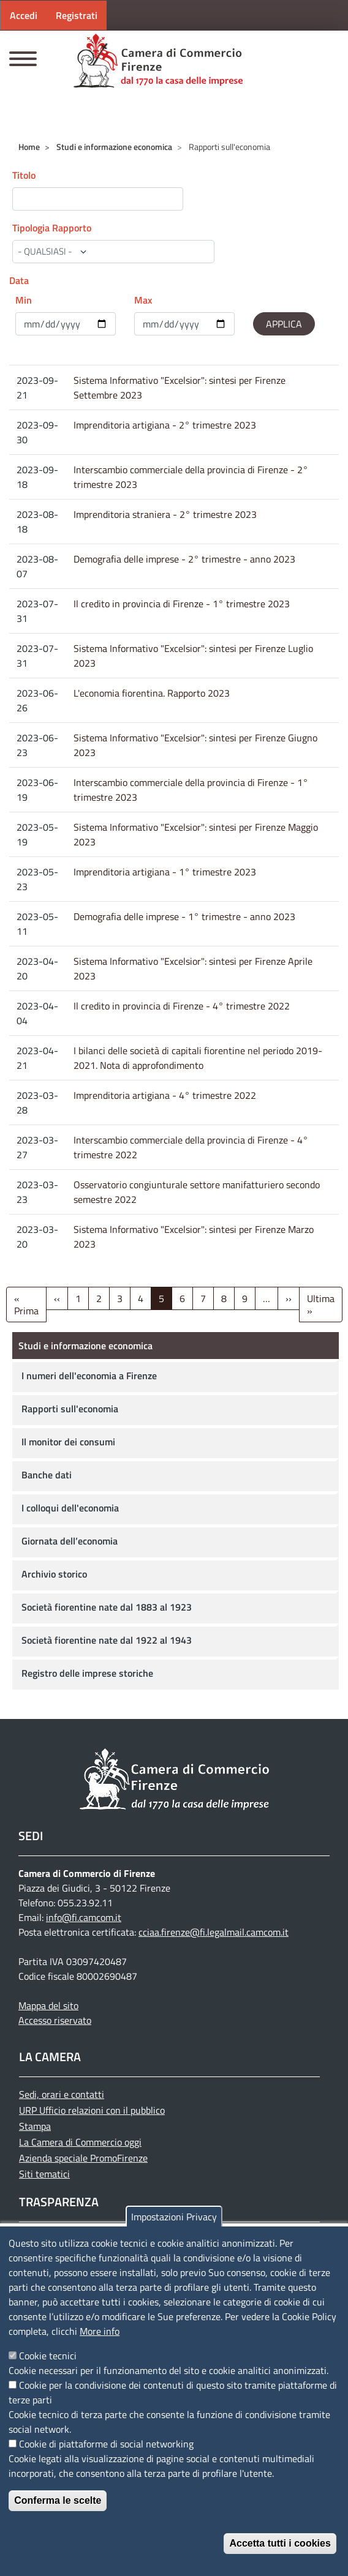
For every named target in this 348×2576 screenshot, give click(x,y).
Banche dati (46, 1474)
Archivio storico (54, 1574)
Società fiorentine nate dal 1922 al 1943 (106, 1640)
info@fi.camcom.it (83, 1917)
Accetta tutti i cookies (279, 2543)
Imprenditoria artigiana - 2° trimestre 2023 (165, 424)
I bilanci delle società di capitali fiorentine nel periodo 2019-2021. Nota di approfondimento (198, 1058)
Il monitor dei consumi (68, 1441)
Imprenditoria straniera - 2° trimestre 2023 (165, 514)
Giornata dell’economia (69, 1540)
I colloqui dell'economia (70, 1507)
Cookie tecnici (48, 2355)
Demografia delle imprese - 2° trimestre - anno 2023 (184, 559)
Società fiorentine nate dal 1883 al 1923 (106, 1607)
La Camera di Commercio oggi (80, 2142)
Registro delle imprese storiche (87, 1673)
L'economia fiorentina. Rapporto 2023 (152, 693)
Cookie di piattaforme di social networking (106, 2443)
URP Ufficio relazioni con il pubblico (92, 2110)
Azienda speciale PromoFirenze (83, 2158)
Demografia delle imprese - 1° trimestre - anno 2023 (184, 916)
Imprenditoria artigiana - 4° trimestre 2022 (165, 1095)
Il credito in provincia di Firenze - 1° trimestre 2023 (182, 603)
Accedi (23, 15)
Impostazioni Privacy (174, 2216)
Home (29, 146)
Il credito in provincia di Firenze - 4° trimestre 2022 (182, 1005)
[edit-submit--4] (97, 199)
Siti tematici (44, 2173)
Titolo (24, 175)
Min (23, 300)
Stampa (35, 2126)
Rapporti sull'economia (69, 1408)
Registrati (76, 15)
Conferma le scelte (57, 2500)
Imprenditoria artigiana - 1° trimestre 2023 (165, 871)
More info (99, 2331)
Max (143, 300)
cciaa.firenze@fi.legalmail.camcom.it (213, 1932)
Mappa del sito (48, 2005)
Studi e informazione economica (114, 146)
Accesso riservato (54, 2020)
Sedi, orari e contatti (61, 2094)
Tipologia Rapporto (51, 227)
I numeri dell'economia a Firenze (89, 1375)
